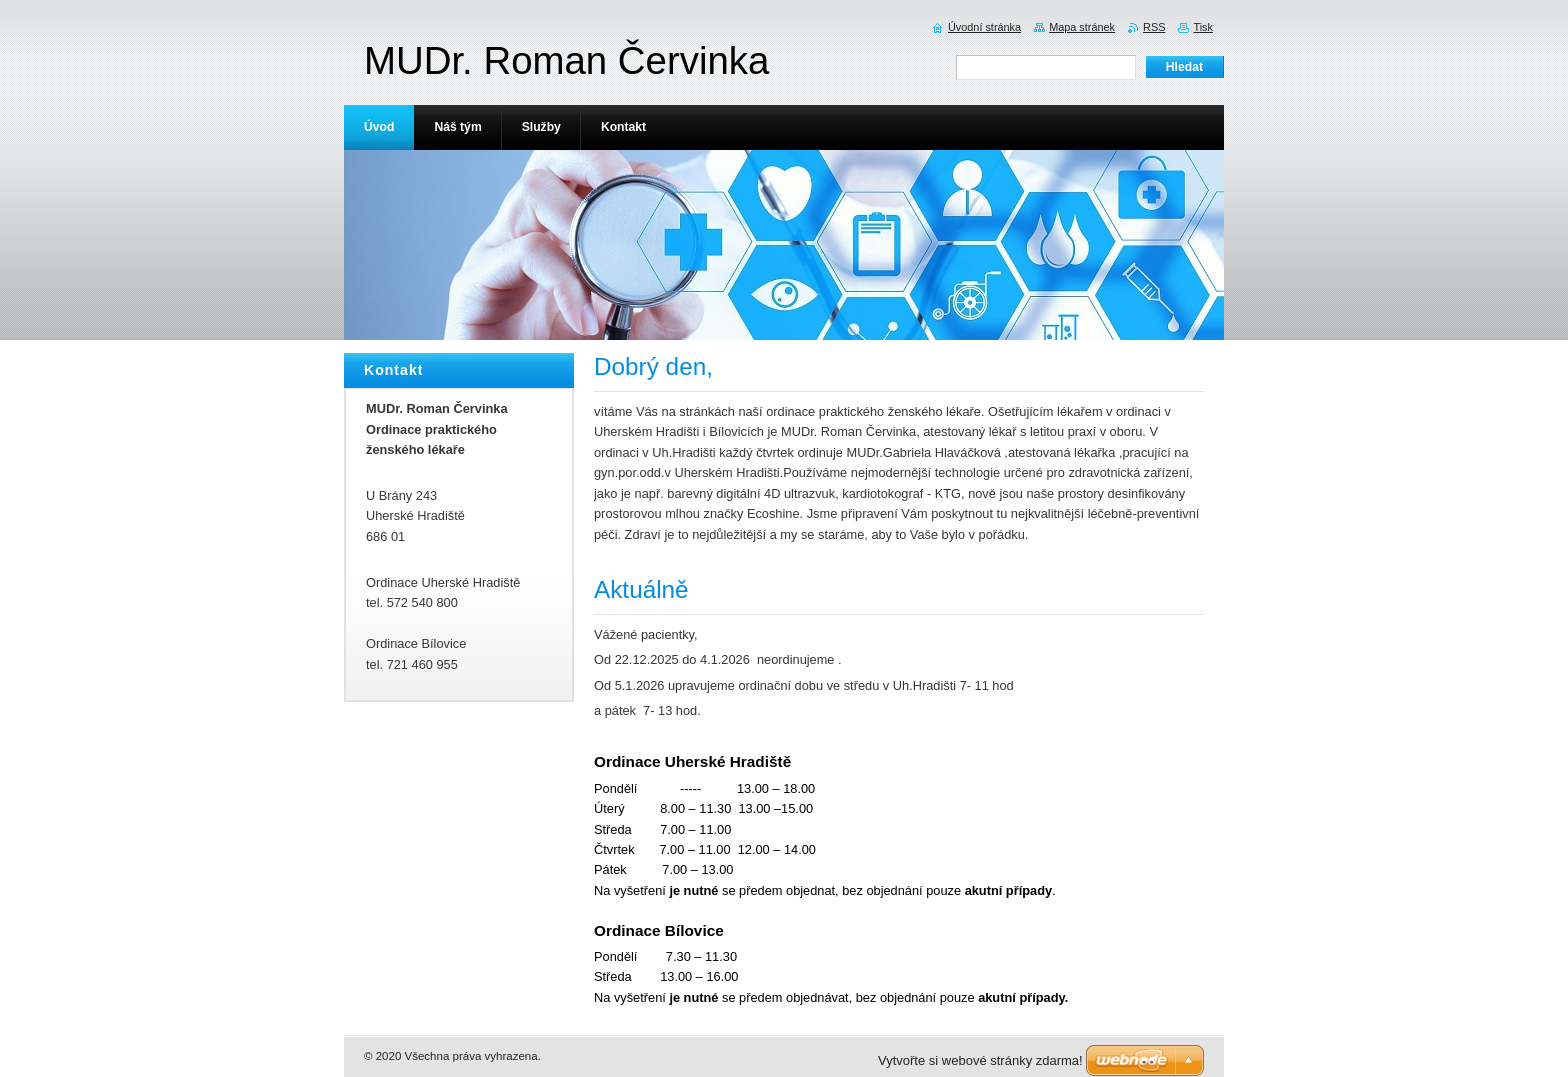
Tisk (1203, 27)
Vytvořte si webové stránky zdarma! (980, 1060)
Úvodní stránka (984, 27)
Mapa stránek (1082, 27)
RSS (1154, 27)
